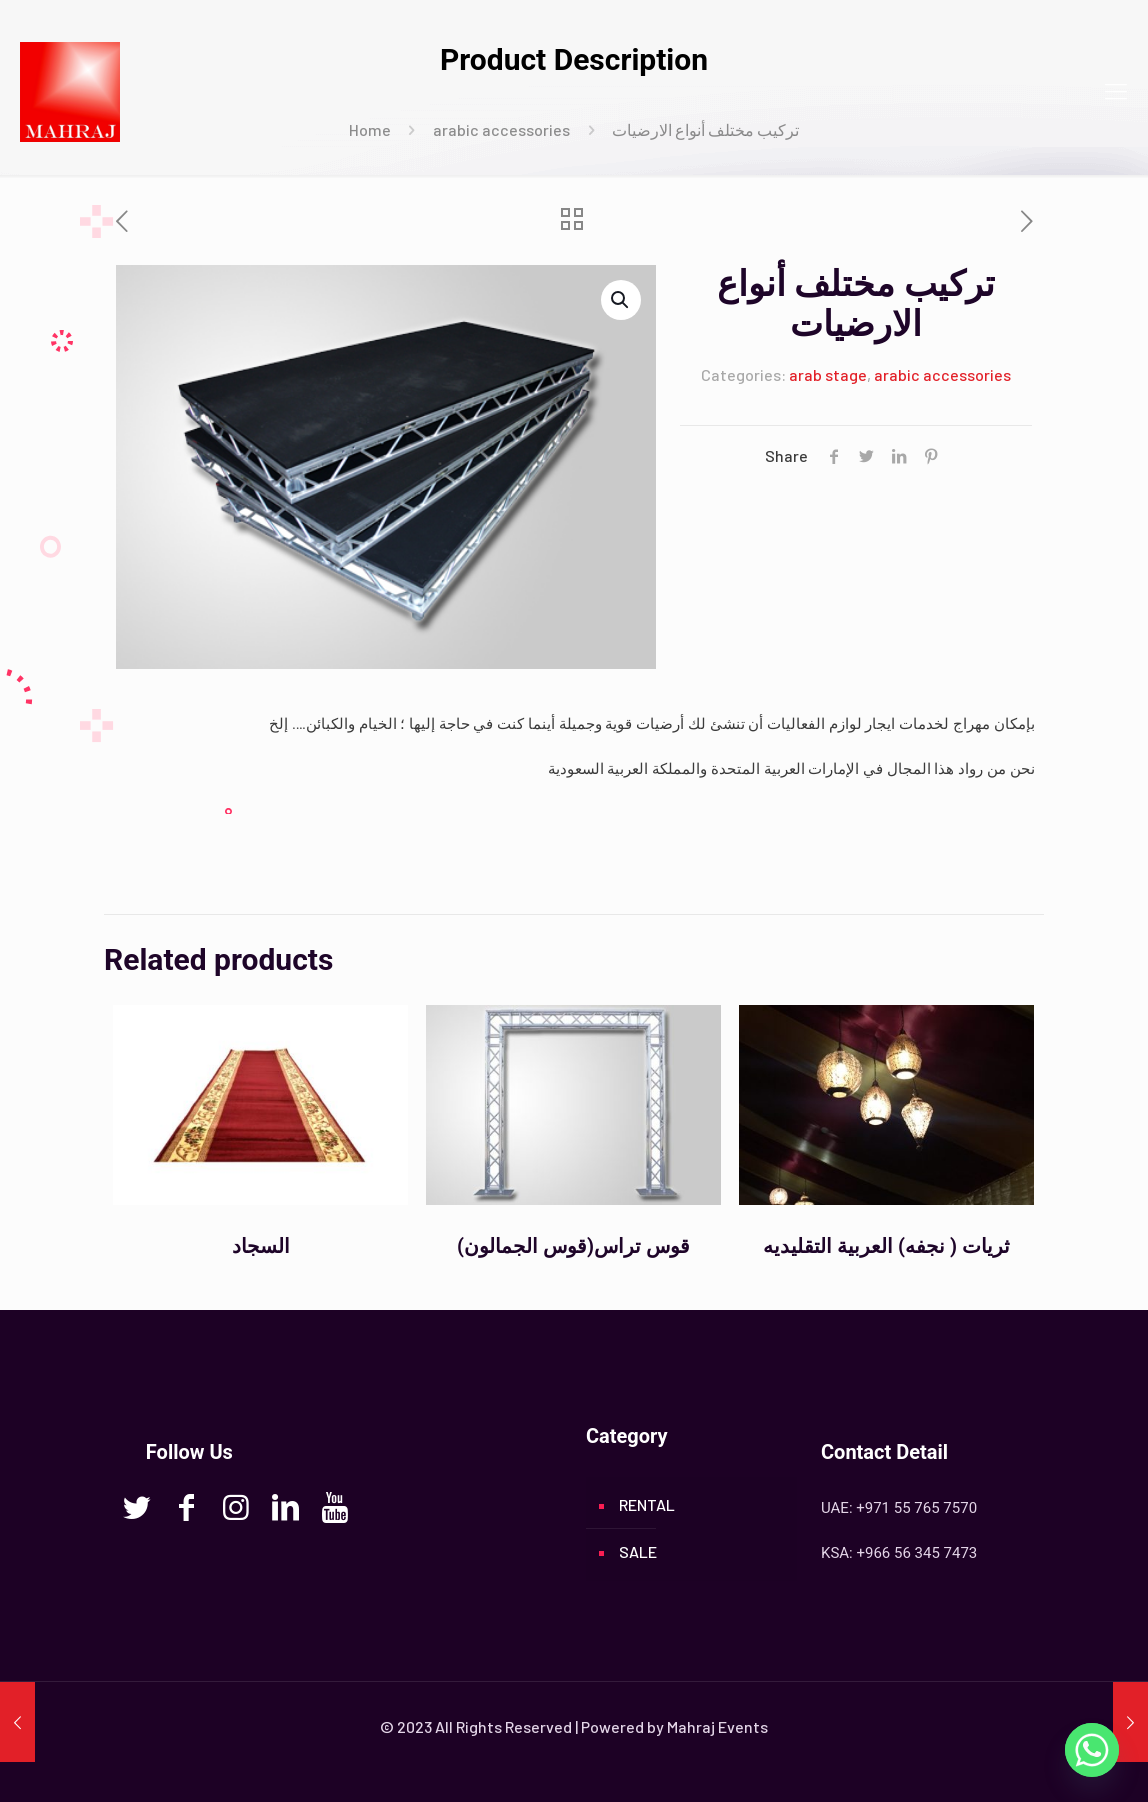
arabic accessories (942, 374)
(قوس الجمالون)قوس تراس (573, 1246)
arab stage (828, 374)
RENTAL (647, 1504)
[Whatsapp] (1092, 1750)
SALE (638, 1551)
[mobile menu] (1116, 90)
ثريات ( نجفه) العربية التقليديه (886, 1246)
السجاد (261, 1246)
